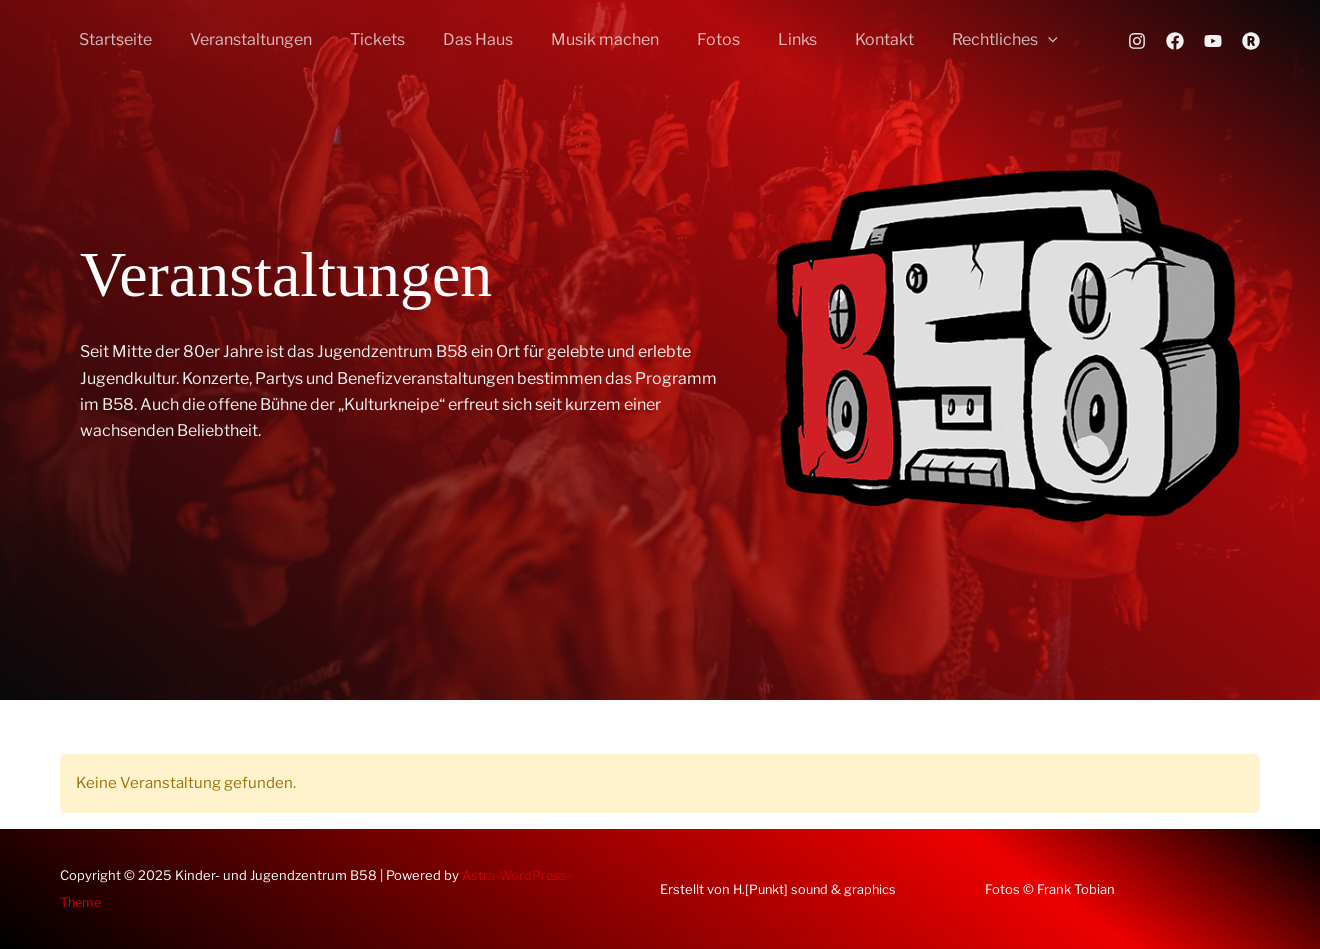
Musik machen (578, 39)
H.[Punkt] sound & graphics (817, 889)
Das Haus (457, 39)
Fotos (685, 39)
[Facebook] (1175, 41)
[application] (997, 40)
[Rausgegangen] (1251, 41)
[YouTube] (1213, 41)
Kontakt (839, 39)
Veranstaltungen (242, 39)
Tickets (362, 39)
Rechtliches (954, 40)
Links (758, 39)
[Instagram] (1137, 41)
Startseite (112, 39)
